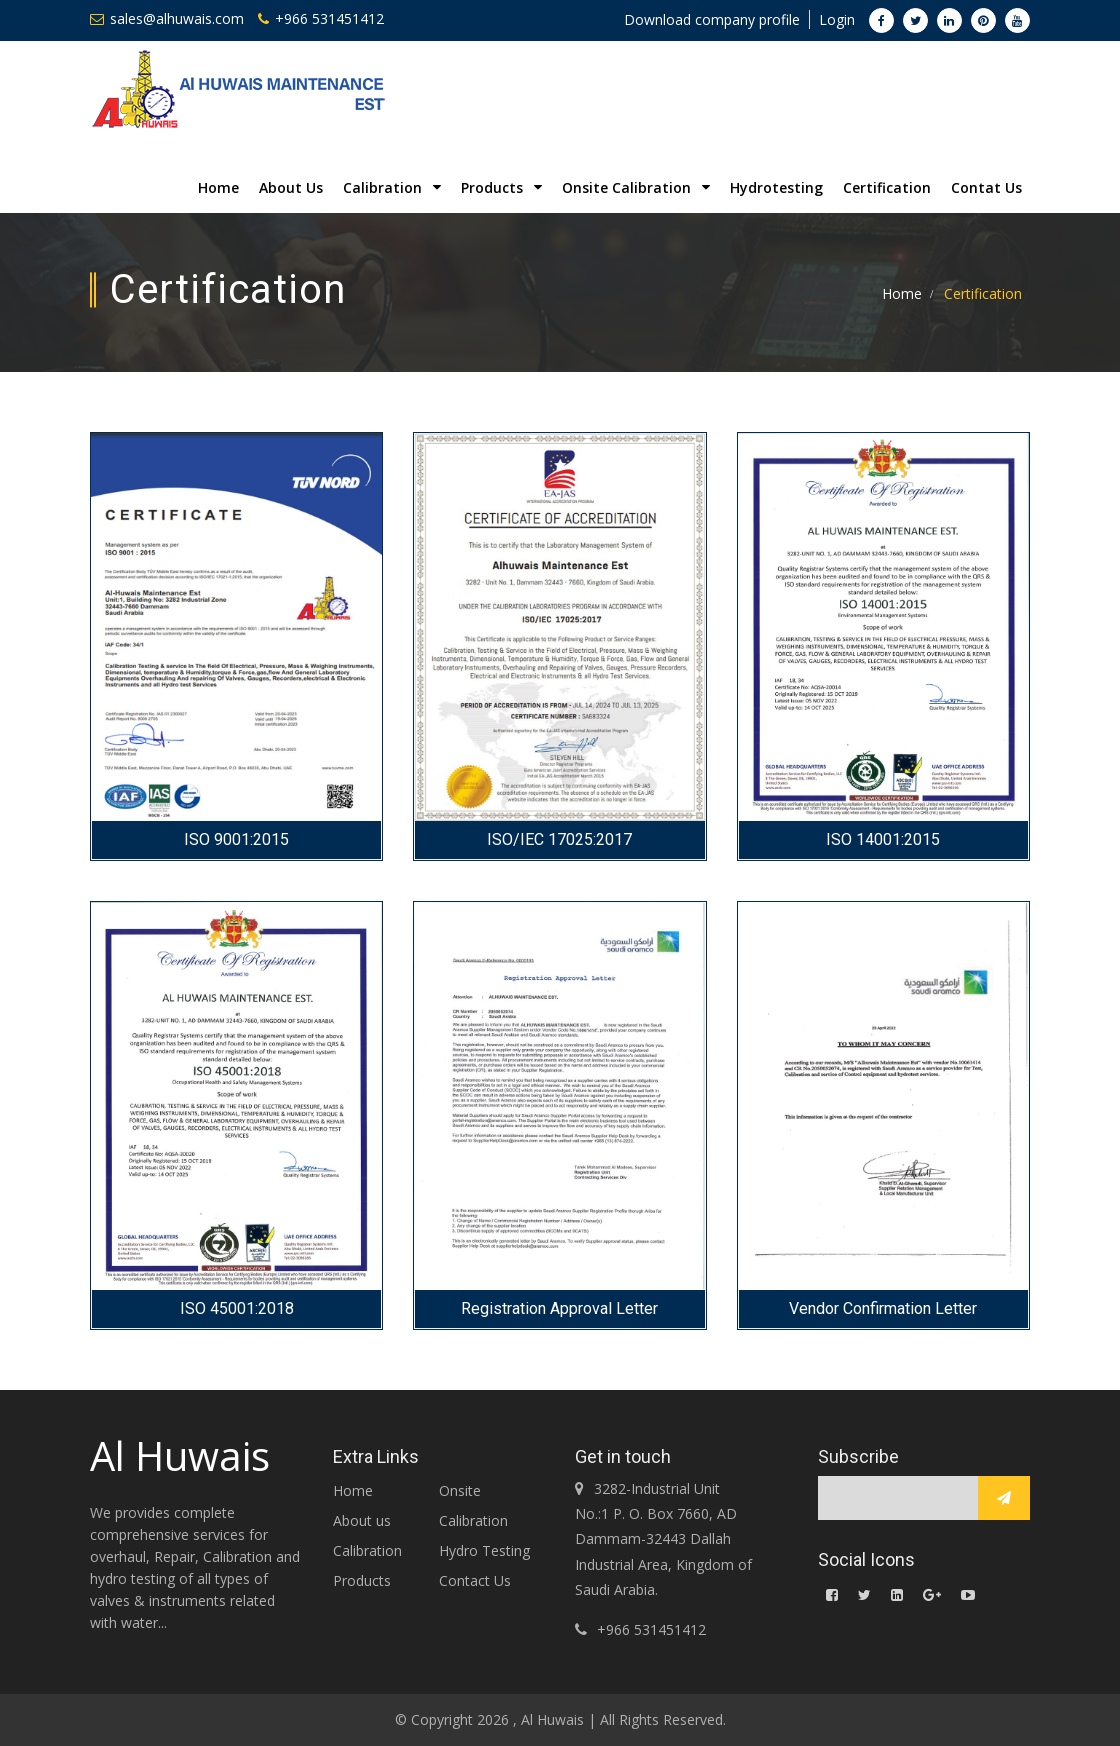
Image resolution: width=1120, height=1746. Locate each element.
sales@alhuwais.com (167, 18)
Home (218, 187)
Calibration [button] (392, 187)
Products (362, 1580)
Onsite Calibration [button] (636, 187)
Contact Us (475, 1580)
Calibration (367, 1550)
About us (362, 1520)
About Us (291, 187)
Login (837, 19)
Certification (887, 187)
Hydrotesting (776, 187)
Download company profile (712, 19)
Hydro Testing (484, 1550)
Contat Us (986, 187)
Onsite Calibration (473, 1505)
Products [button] (501, 187)
